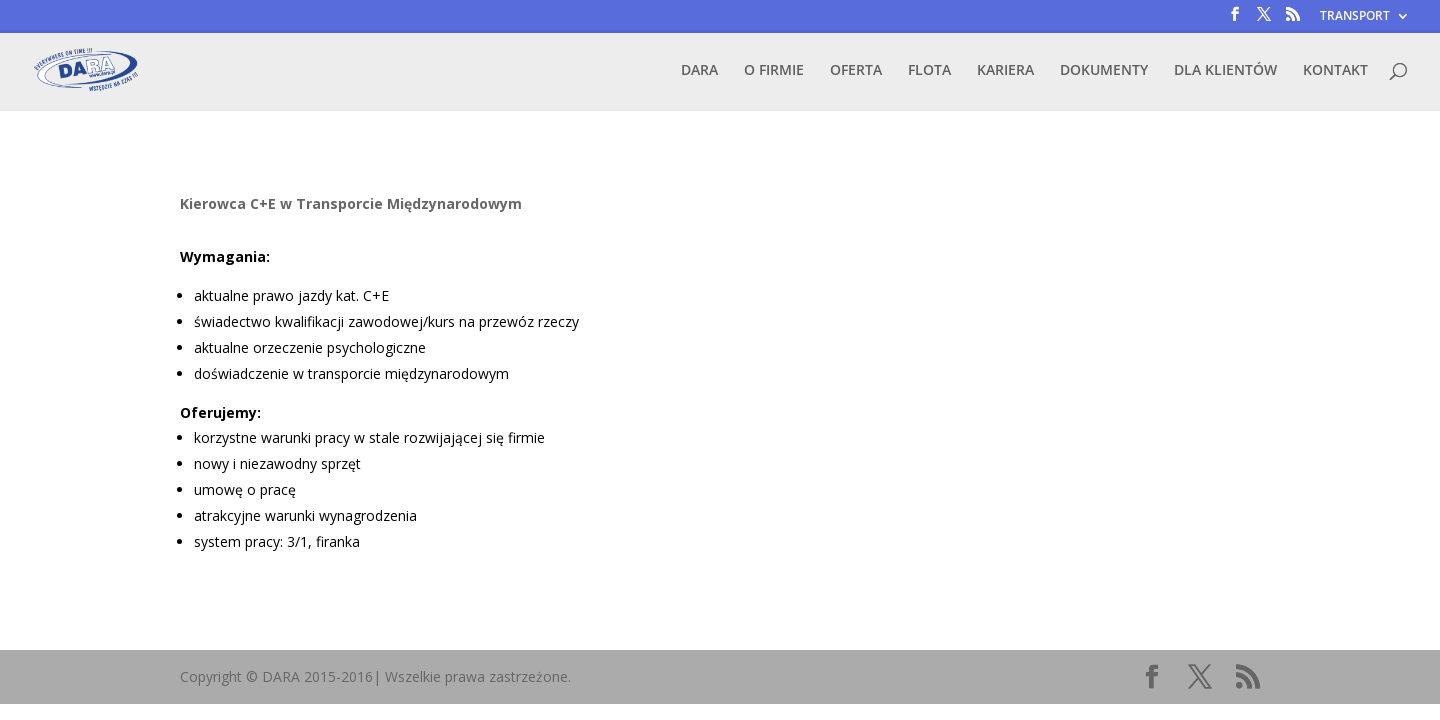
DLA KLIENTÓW (1225, 71)
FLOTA (929, 71)
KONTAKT (1335, 71)
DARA (699, 71)
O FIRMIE (774, 71)
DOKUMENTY (1104, 71)
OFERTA (856, 71)
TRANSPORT (1355, 17)
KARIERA (1005, 71)
